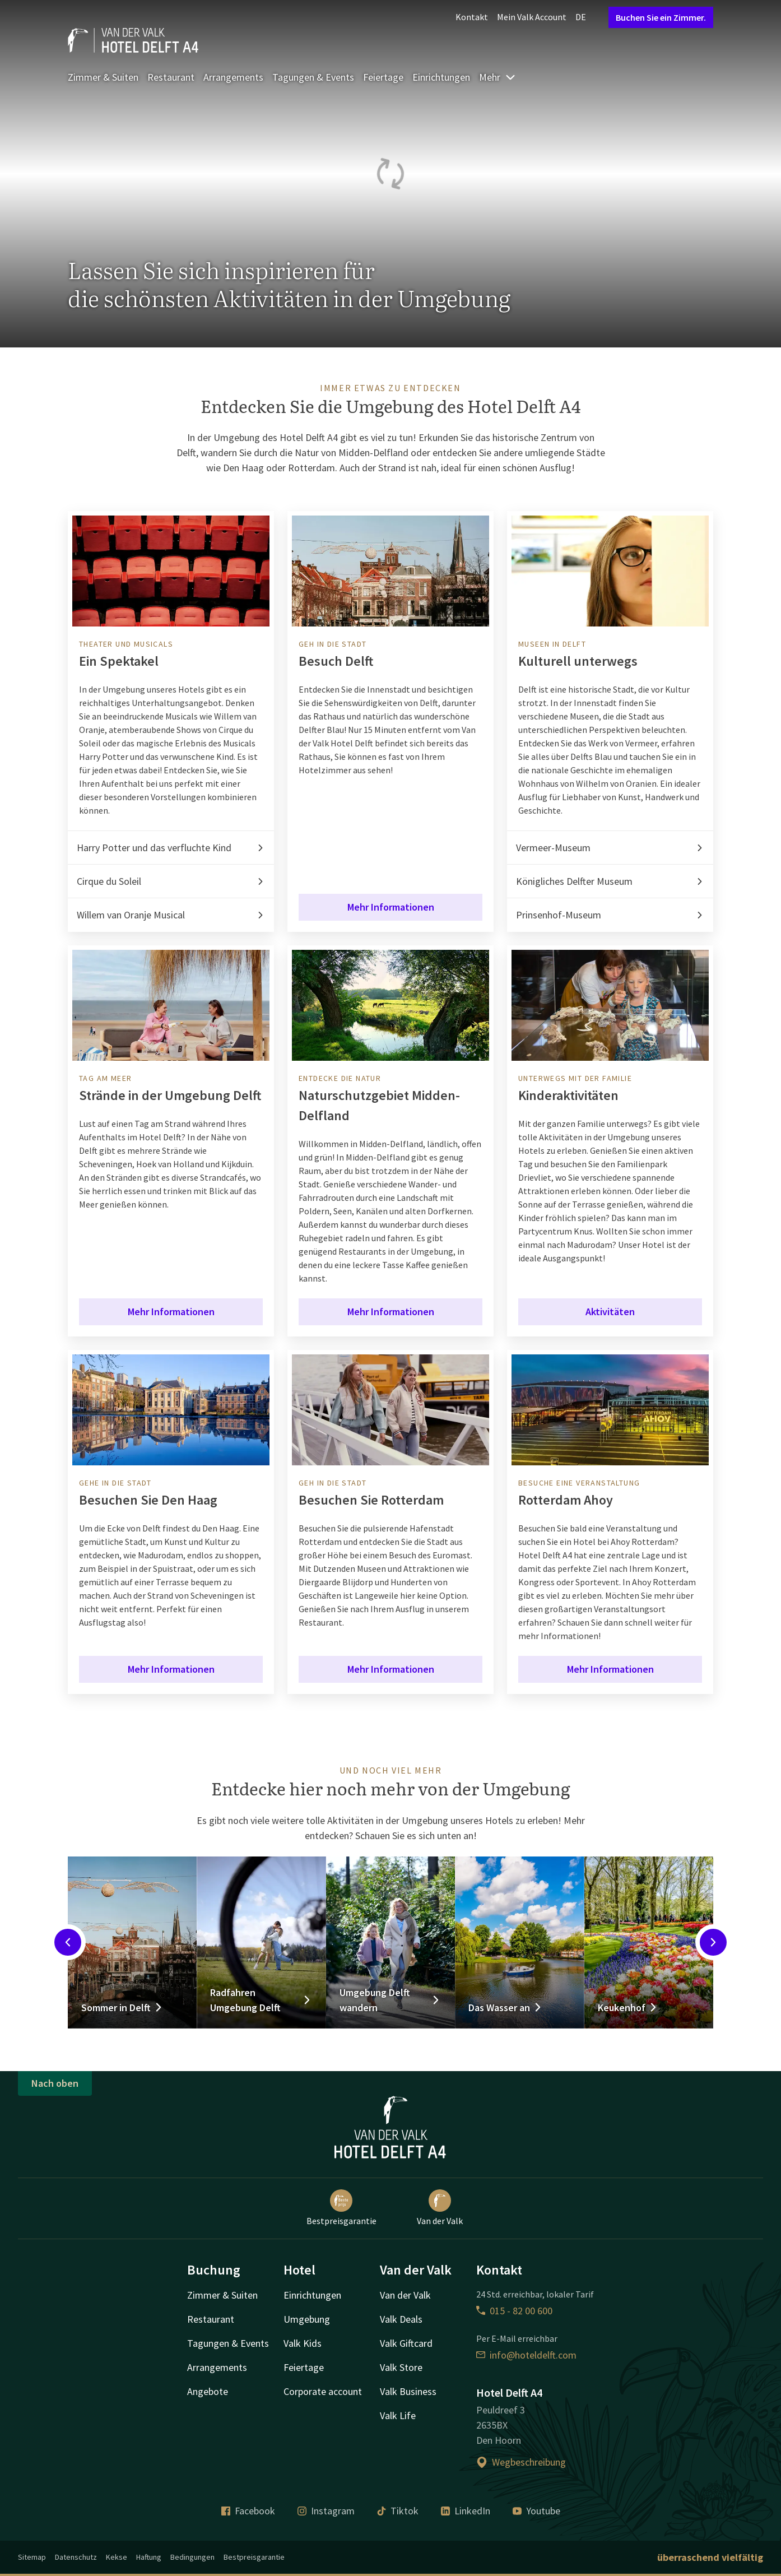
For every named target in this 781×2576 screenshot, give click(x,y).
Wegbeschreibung (521, 2462)
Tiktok (398, 2510)
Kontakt (471, 16)
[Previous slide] (67, 1942)
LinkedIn (465, 2510)
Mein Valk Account (531, 16)
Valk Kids (302, 2343)
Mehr (497, 77)
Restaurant (170, 77)
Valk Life (398, 2415)
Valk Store (401, 2367)
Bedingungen (192, 2557)
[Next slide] (713, 1942)
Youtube (536, 2510)
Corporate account (322, 2391)
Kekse (116, 2557)
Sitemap (32, 2557)
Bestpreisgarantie (341, 2207)
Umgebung (306, 2319)
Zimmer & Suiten (103, 77)
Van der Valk (440, 2207)
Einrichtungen (441, 77)
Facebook (248, 2510)
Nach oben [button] (54, 2083)
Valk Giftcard (406, 2343)
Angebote (207, 2391)
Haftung (148, 2557)
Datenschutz (76, 2557)
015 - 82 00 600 (514, 2310)
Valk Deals (401, 2319)
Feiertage (383, 77)
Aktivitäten (610, 1311)
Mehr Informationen (390, 907)
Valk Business (408, 2391)
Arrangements (233, 77)
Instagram (326, 2510)
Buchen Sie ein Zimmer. (661, 17)
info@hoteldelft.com (526, 2354)
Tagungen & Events (313, 77)
